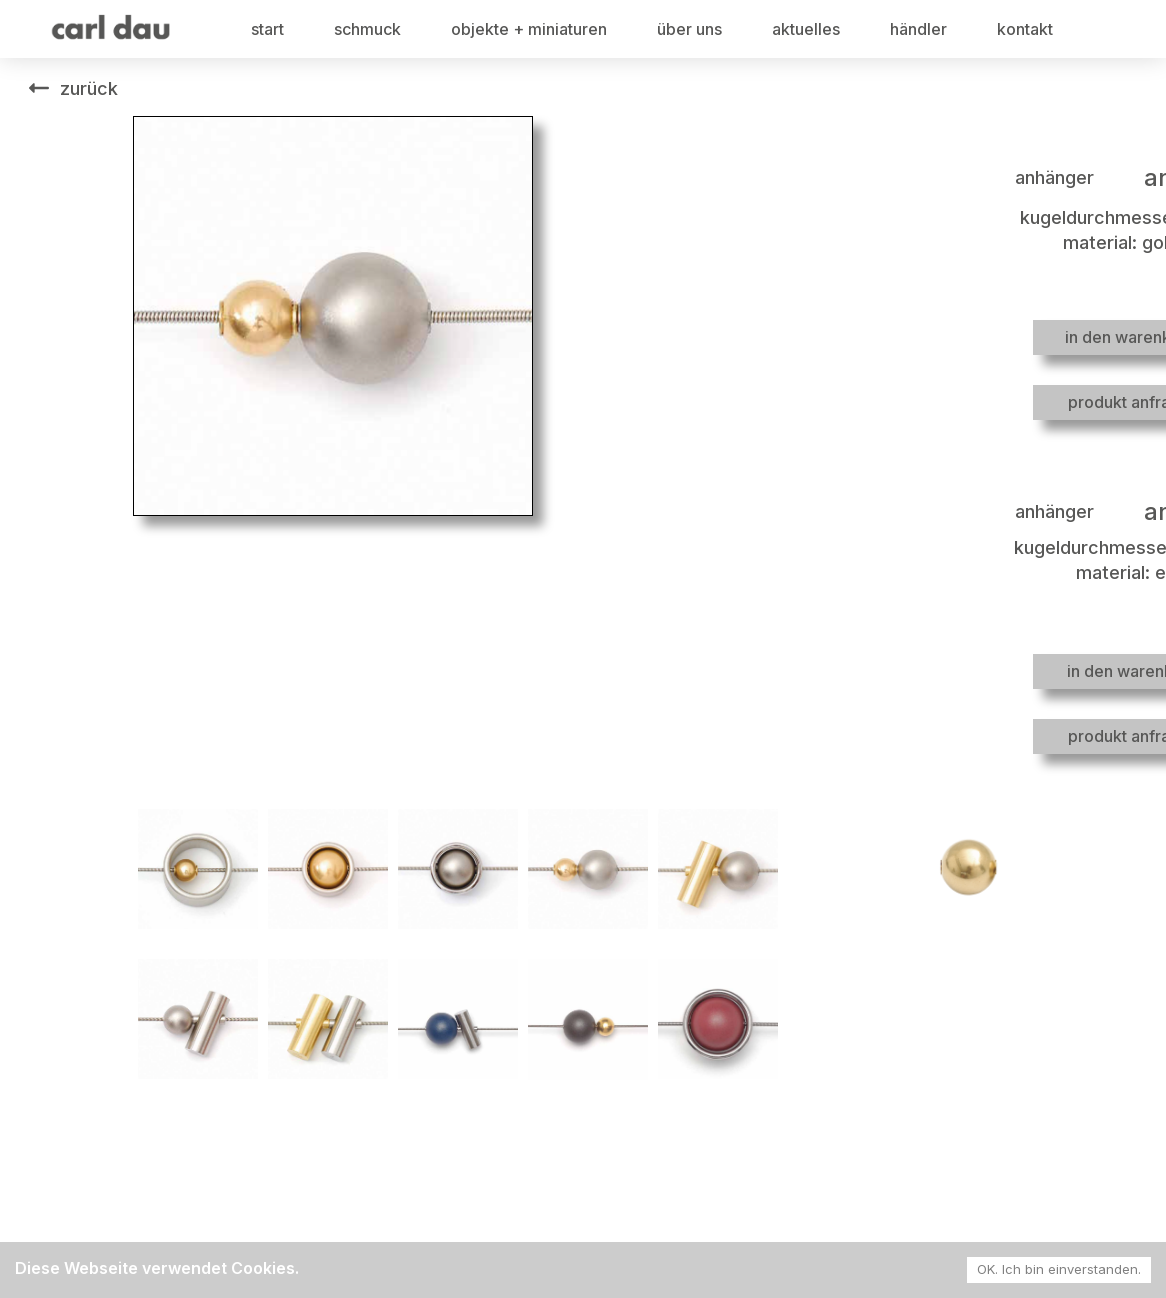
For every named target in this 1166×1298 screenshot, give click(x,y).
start (267, 29)
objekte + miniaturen (529, 29)
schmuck (367, 29)
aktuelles (806, 29)
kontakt (1025, 29)
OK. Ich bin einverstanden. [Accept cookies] (1059, 1269)
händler (918, 29)
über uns (689, 29)
